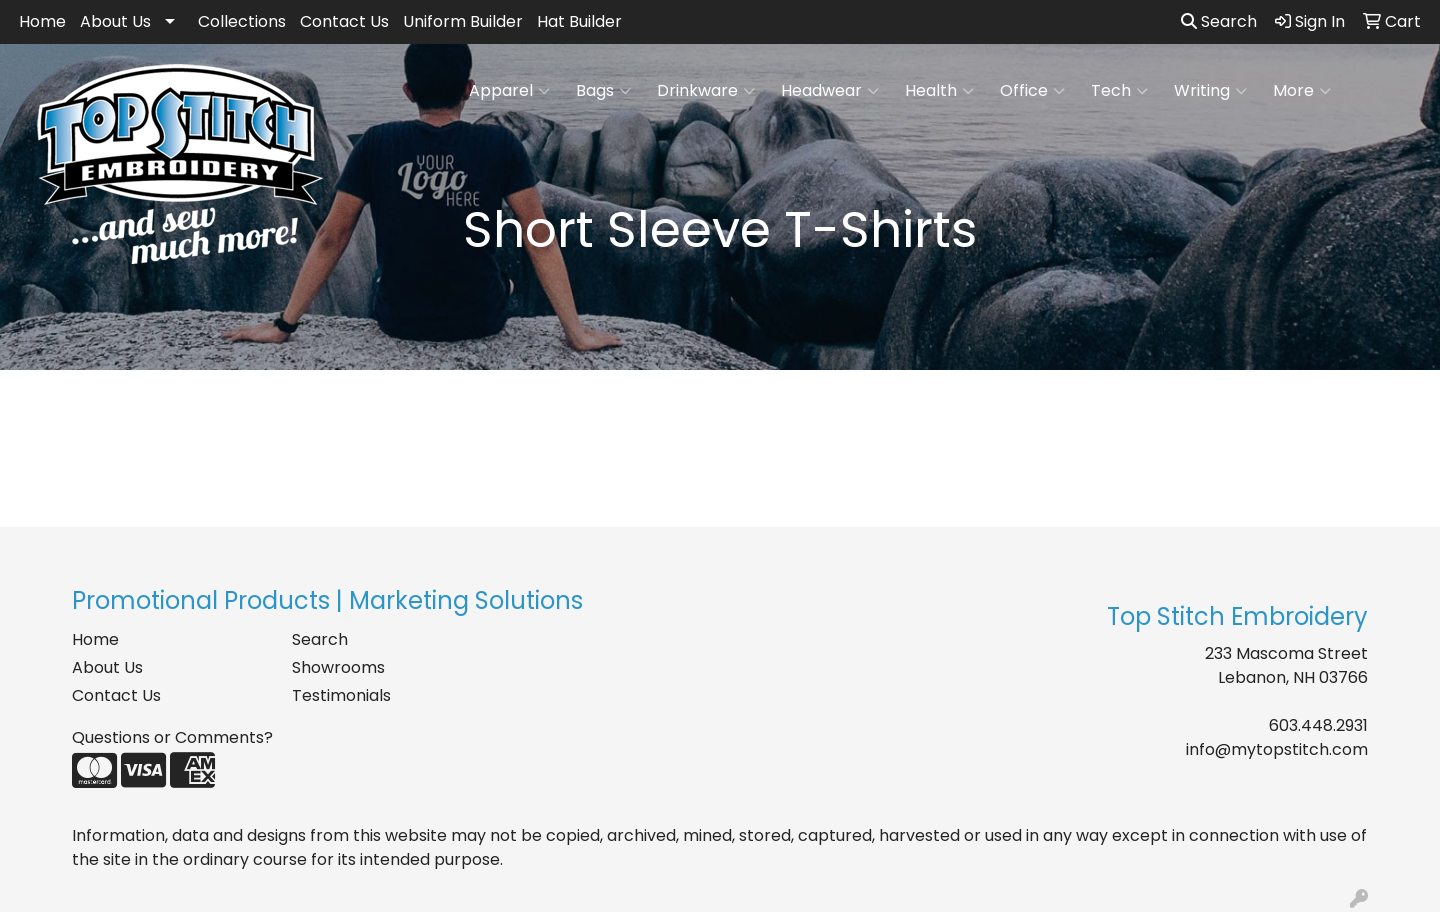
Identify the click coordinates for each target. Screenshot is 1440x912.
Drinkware (706, 91)
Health (939, 91)
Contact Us (344, 21)
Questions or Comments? (172, 737)
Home (42, 21)
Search (1219, 21)
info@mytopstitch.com (1277, 749)
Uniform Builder (463, 21)
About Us (115, 21)
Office (1032, 91)
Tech (1119, 91)
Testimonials (341, 695)
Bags (603, 91)
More (1302, 91)
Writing (1210, 91)
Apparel (509, 91)
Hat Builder (579, 21)
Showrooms (338, 667)
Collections (242, 21)
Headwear (830, 91)
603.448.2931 (1318, 725)
